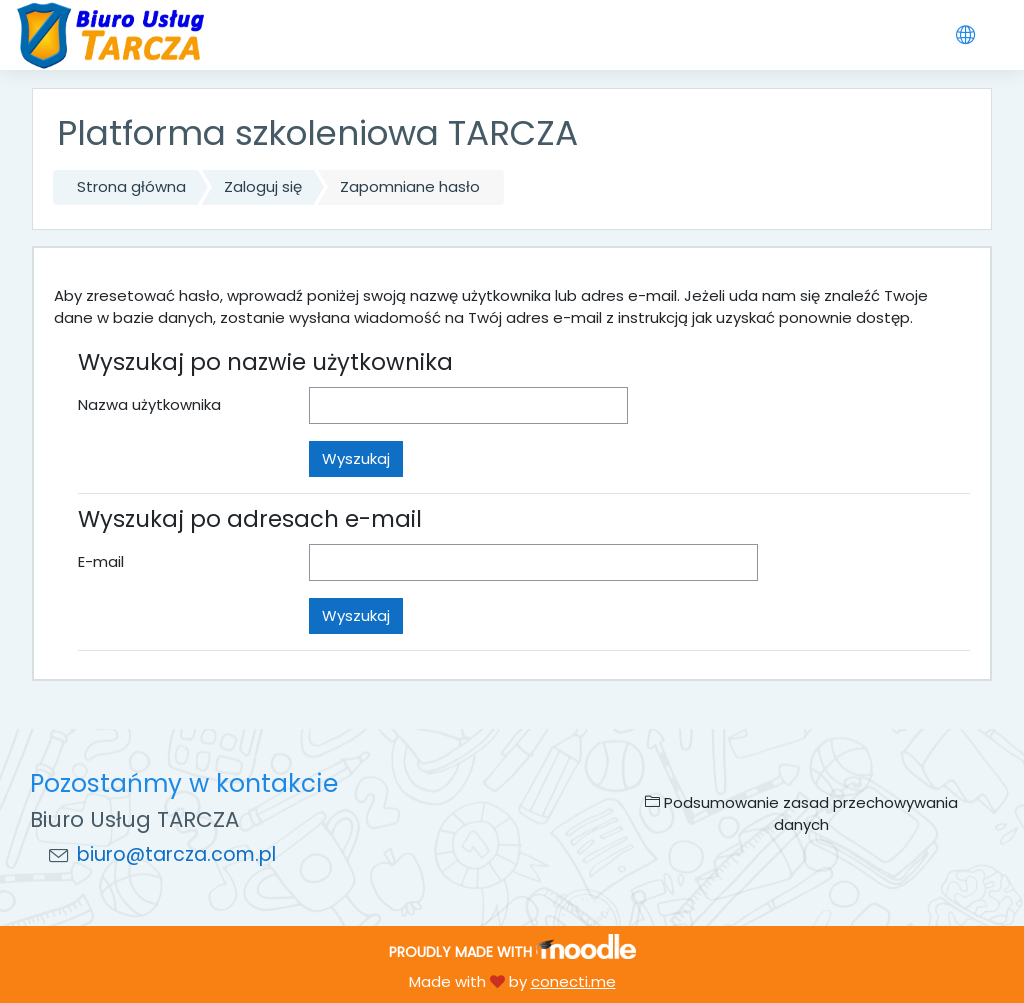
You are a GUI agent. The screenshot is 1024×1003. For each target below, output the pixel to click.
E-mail (101, 561)
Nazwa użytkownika (149, 404)
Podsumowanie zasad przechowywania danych (801, 813)
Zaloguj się (263, 186)
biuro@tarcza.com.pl (176, 854)
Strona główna (131, 186)
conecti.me (573, 981)
